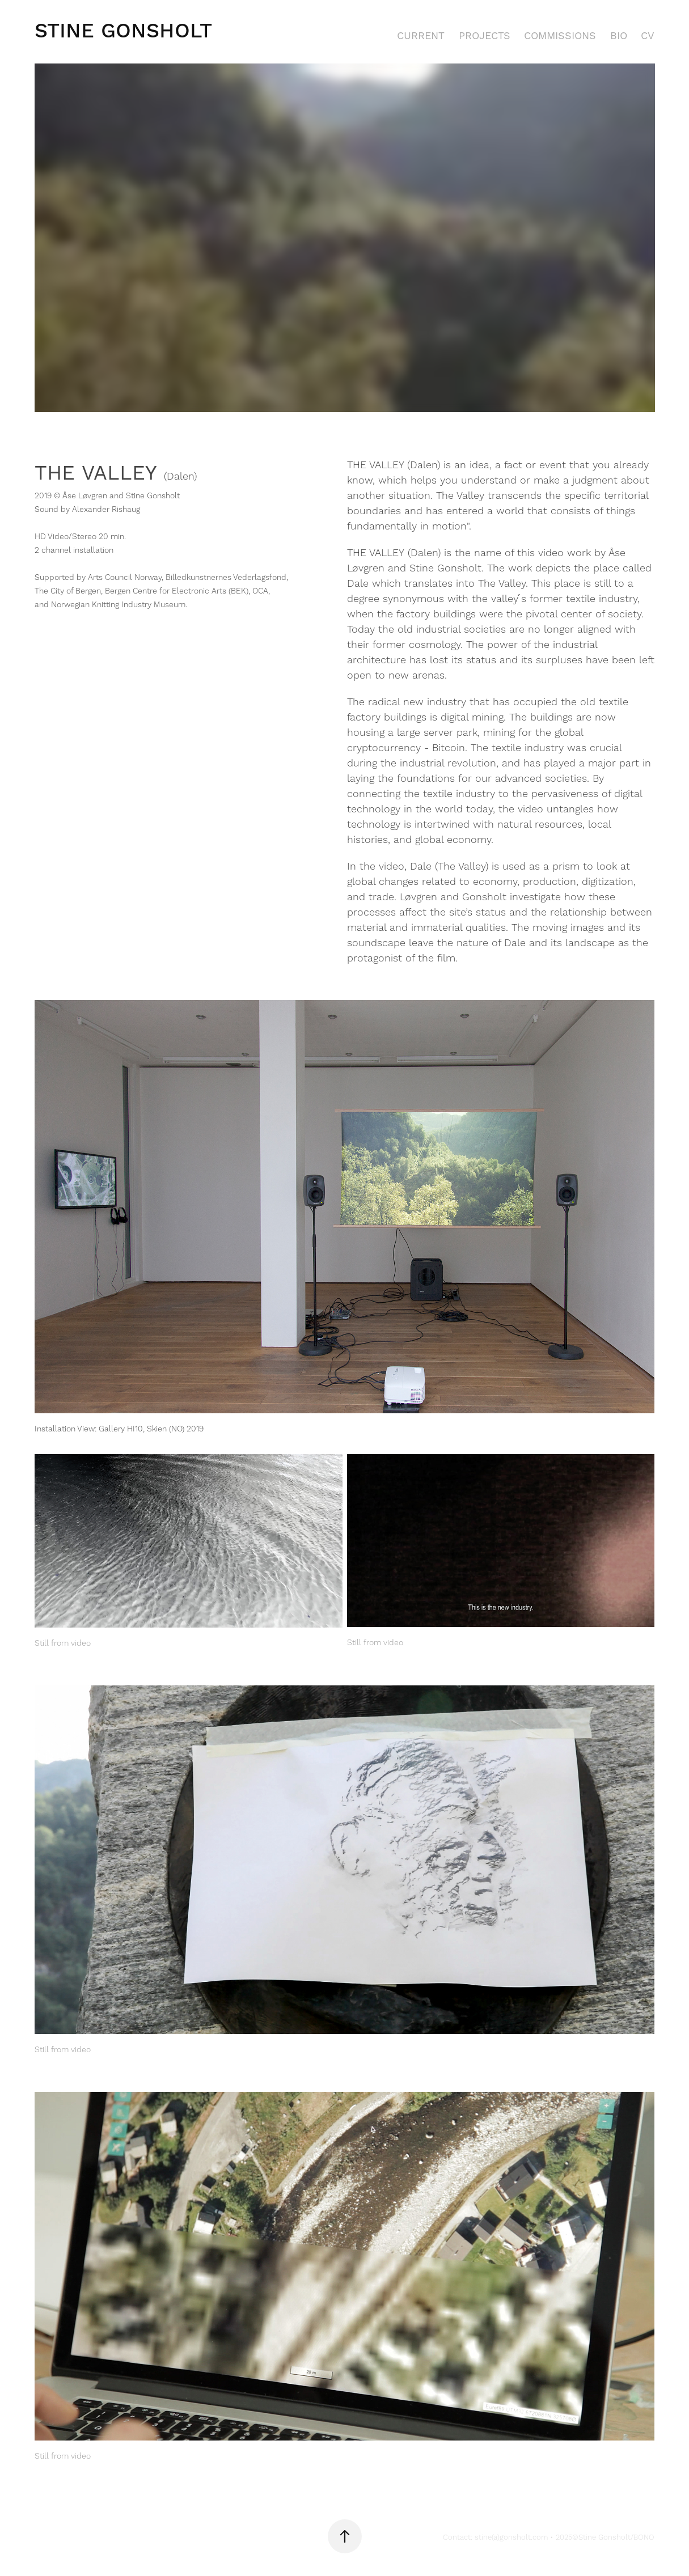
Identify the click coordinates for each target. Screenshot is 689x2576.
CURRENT (421, 36)
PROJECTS (484, 36)
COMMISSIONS (560, 36)
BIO (618, 36)
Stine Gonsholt (123, 31)
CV (647, 36)
